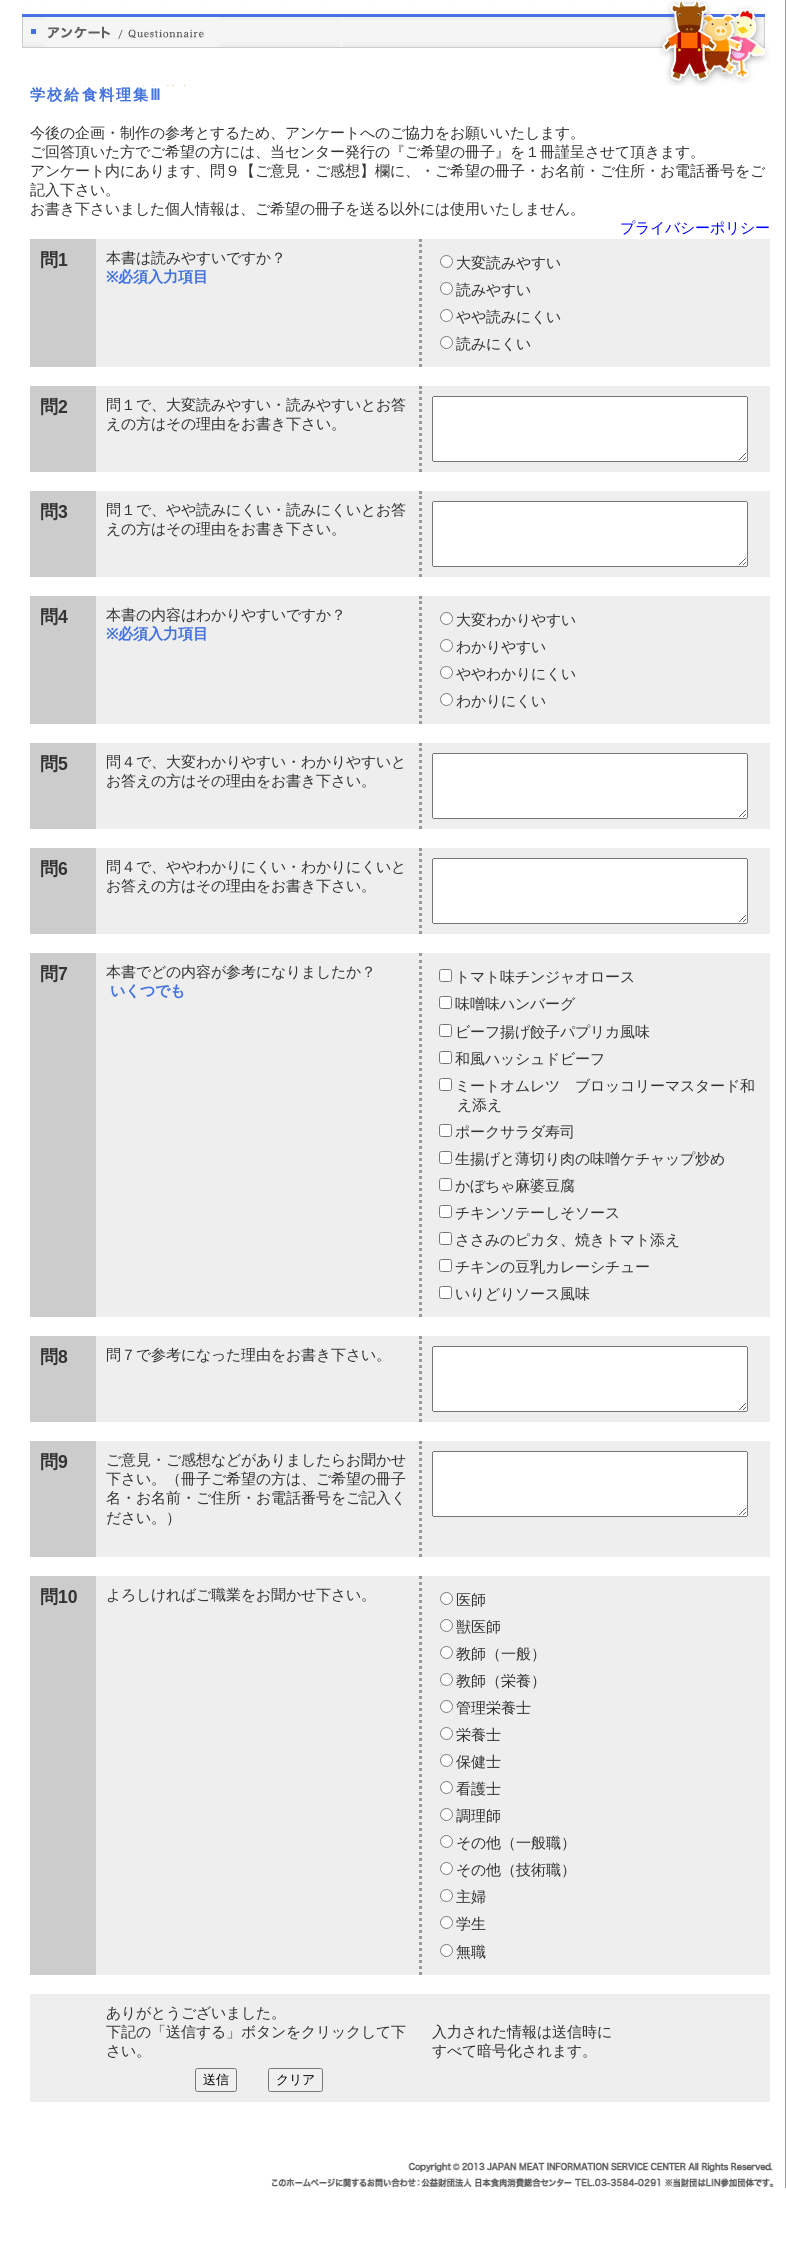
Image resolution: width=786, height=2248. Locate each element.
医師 (470, 1660)
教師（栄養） (500, 1741)
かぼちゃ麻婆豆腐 (514, 1234)
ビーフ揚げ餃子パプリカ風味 (552, 1080)
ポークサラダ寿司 (514, 1180)
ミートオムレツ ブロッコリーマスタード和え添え (604, 1143)
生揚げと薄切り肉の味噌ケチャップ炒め (589, 1207)
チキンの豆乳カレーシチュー (552, 1315)
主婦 (470, 1957)
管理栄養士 (492, 1768)
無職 (470, 2012)
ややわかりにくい (515, 698)
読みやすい (492, 290)
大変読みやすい (507, 263)
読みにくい (492, 344)
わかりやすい (500, 671)
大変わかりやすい (515, 644)
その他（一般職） (515, 1903)
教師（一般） (500, 1714)
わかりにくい (500, 725)
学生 (470, 1984)
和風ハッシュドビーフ (529, 1107)
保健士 (477, 1822)
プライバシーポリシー (695, 228)
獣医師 (477, 1687)
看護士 (477, 1849)
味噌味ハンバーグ (514, 1052)
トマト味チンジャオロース (544, 1025)
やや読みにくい (507, 317)
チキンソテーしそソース (537, 1261)
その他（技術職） (515, 1930)
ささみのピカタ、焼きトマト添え (567, 1288)
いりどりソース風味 (522, 1342)
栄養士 (477, 1795)
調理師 (477, 1876)
